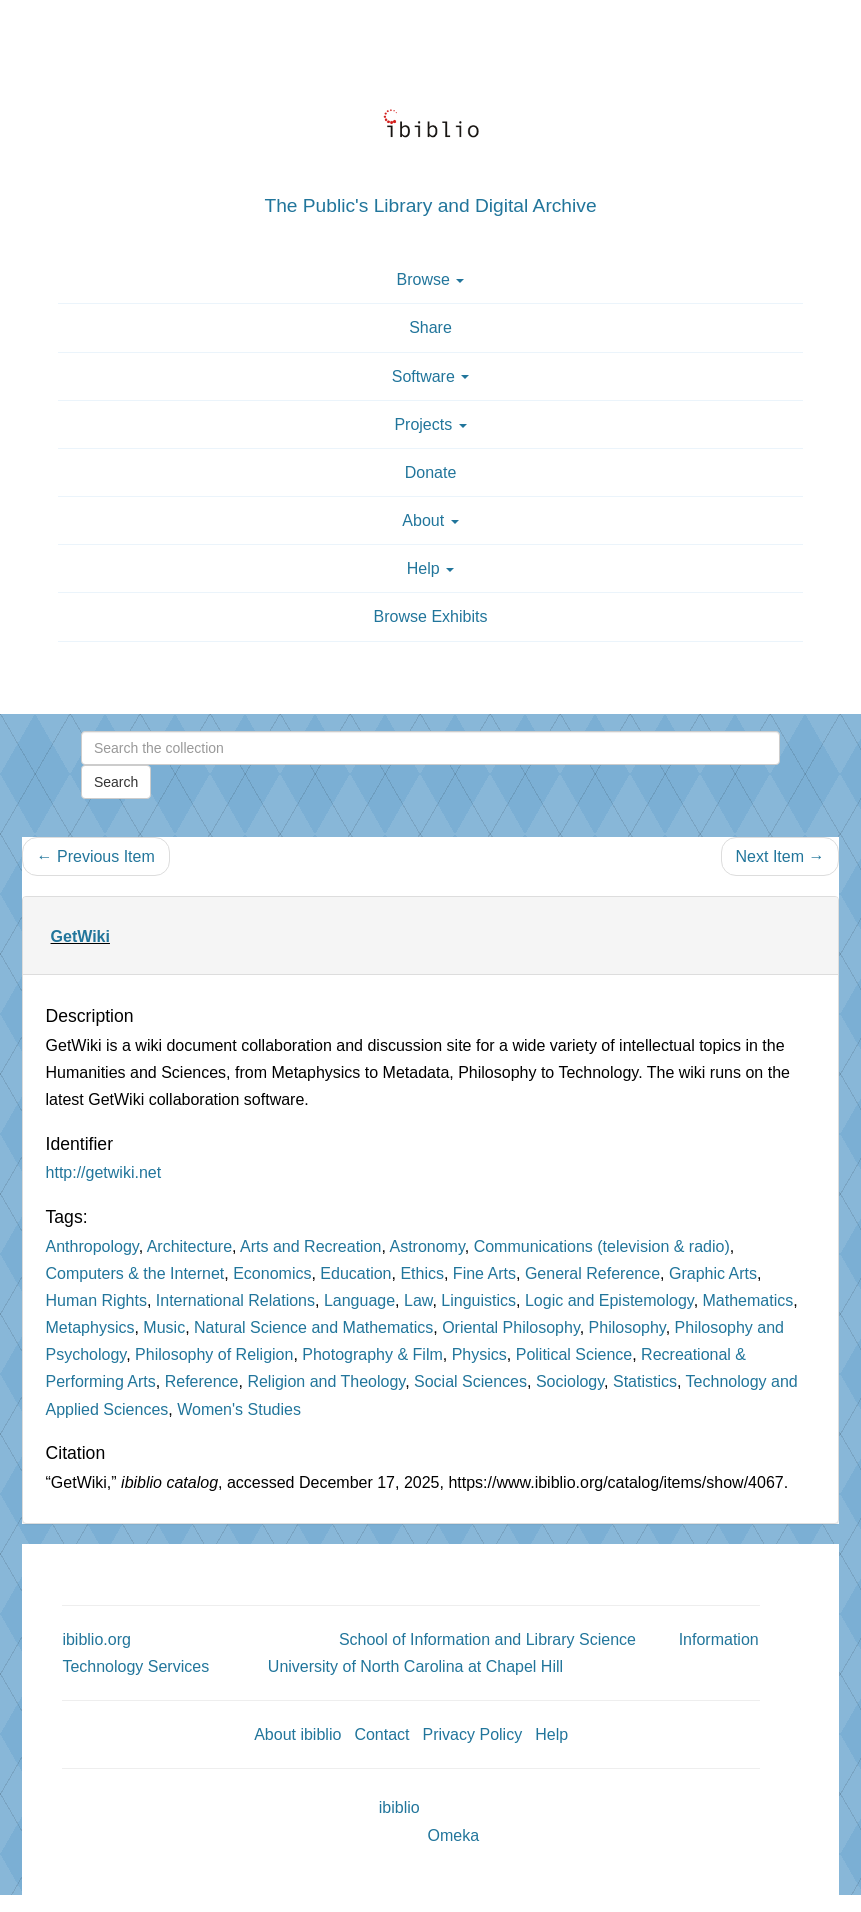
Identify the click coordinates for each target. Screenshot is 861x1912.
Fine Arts (484, 1273)
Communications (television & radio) (602, 1246)
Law (418, 1300)
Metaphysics (90, 1327)
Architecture (189, 1246)
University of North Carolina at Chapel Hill (415, 1666)
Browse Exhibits (431, 616)
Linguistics (478, 1300)
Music (164, 1327)
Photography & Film (372, 1354)
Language (359, 1300)
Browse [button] (431, 279)
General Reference (592, 1273)
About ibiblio (297, 1734)
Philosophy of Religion (214, 1354)
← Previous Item (96, 856)
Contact (381, 1734)
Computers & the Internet (135, 1273)
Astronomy (426, 1246)
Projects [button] (430, 424)
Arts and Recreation (310, 1246)
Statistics (645, 1381)
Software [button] (431, 376)
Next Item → (780, 856)
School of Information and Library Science (487, 1639)
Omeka (454, 1835)
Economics (272, 1273)
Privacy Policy (473, 1734)
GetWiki (80, 936)
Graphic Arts (713, 1273)
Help (551, 1734)
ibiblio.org (96, 1639)
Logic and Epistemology (609, 1300)
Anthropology (92, 1246)
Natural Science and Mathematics (313, 1327)
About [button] (430, 520)
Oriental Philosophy (511, 1327)
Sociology (570, 1381)
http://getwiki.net (104, 1172)
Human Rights (96, 1300)
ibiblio (399, 1807)
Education (355, 1273)
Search (116, 782)
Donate (431, 472)
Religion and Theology (326, 1381)
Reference (202, 1381)
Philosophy (627, 1327)
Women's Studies (239, 1409)
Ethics (422, 1273)
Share (430, 327)
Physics (479, 1354)
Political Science (574, 1354)
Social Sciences (470, 1381)
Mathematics (748, 1300)
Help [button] (430, 568)
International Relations (235, 1300)
